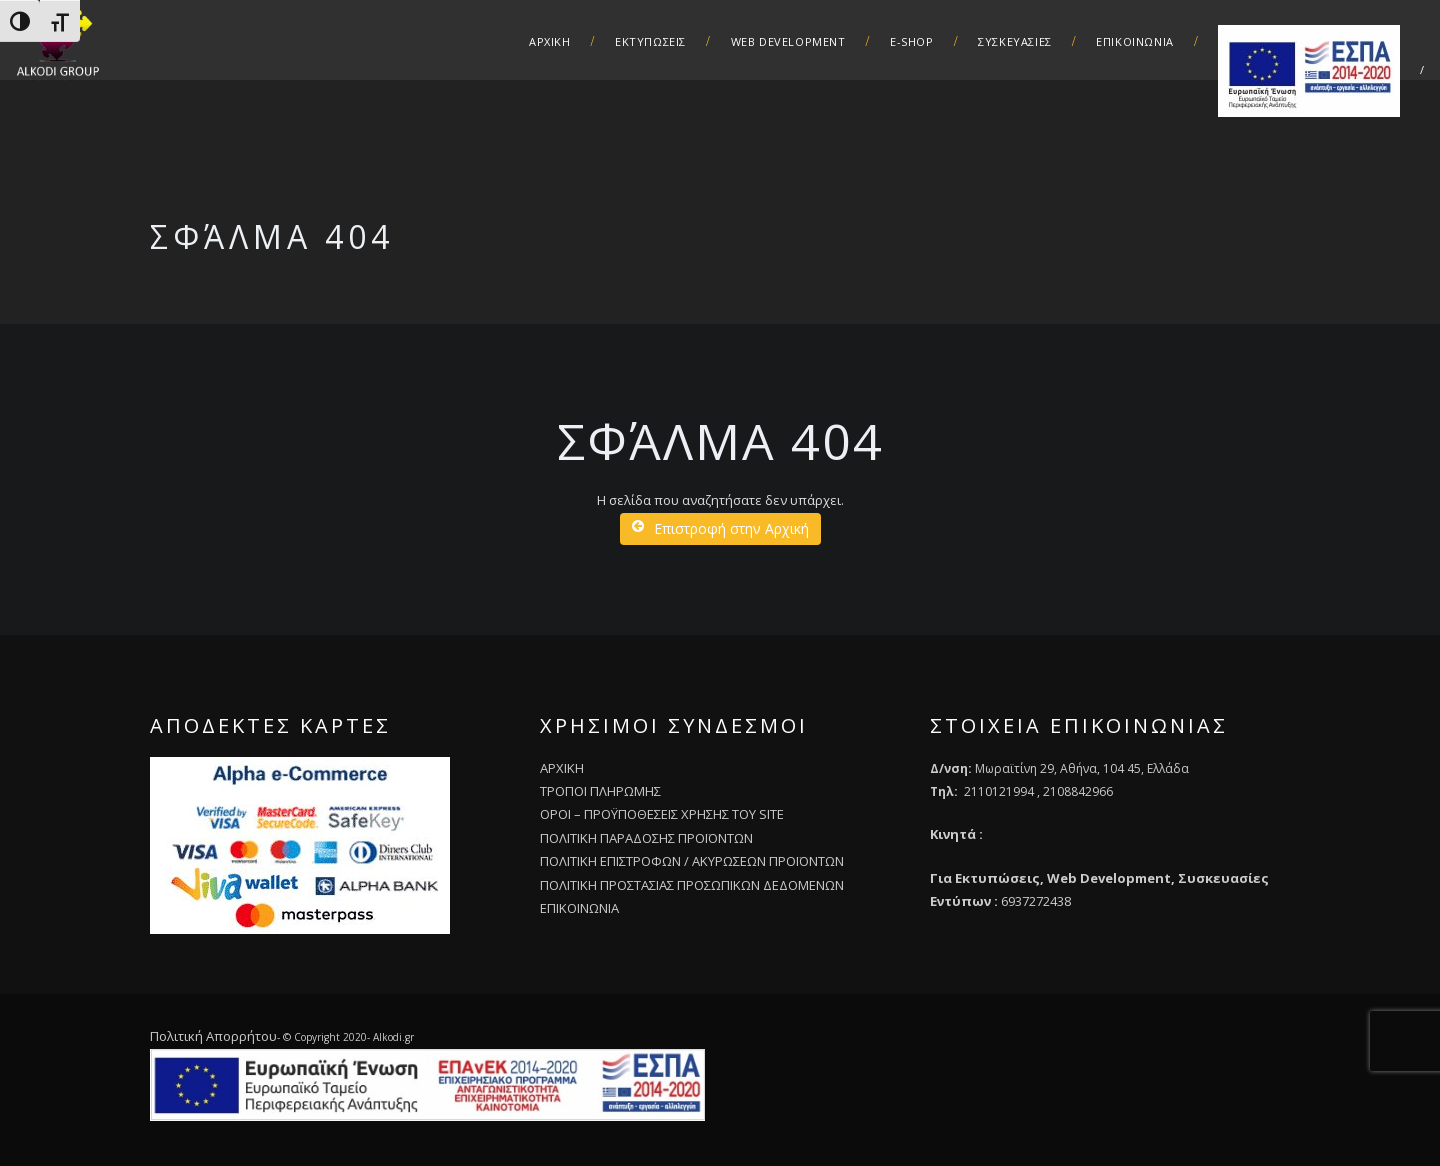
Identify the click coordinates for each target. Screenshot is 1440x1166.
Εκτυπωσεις (650, 41)
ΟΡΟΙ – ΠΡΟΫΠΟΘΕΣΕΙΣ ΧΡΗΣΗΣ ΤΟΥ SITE (662, 814)
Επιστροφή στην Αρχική (720, 528)
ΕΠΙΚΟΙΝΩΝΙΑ (579, 908)
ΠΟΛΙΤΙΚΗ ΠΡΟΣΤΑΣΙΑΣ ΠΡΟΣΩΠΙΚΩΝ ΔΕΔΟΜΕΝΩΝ (692, 885)
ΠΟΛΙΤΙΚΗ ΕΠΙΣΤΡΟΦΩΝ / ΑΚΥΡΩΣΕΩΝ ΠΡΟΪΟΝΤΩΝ (692, 861)
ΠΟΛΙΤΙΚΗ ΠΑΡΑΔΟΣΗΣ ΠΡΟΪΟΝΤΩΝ (646, 838)
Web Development (788, 41)
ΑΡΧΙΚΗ (550, 41)
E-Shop (912, 41)
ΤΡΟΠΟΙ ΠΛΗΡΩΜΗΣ (600, 791)
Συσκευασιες (1015, 41)
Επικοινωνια (1135, 41)
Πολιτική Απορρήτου (213, 1036)
